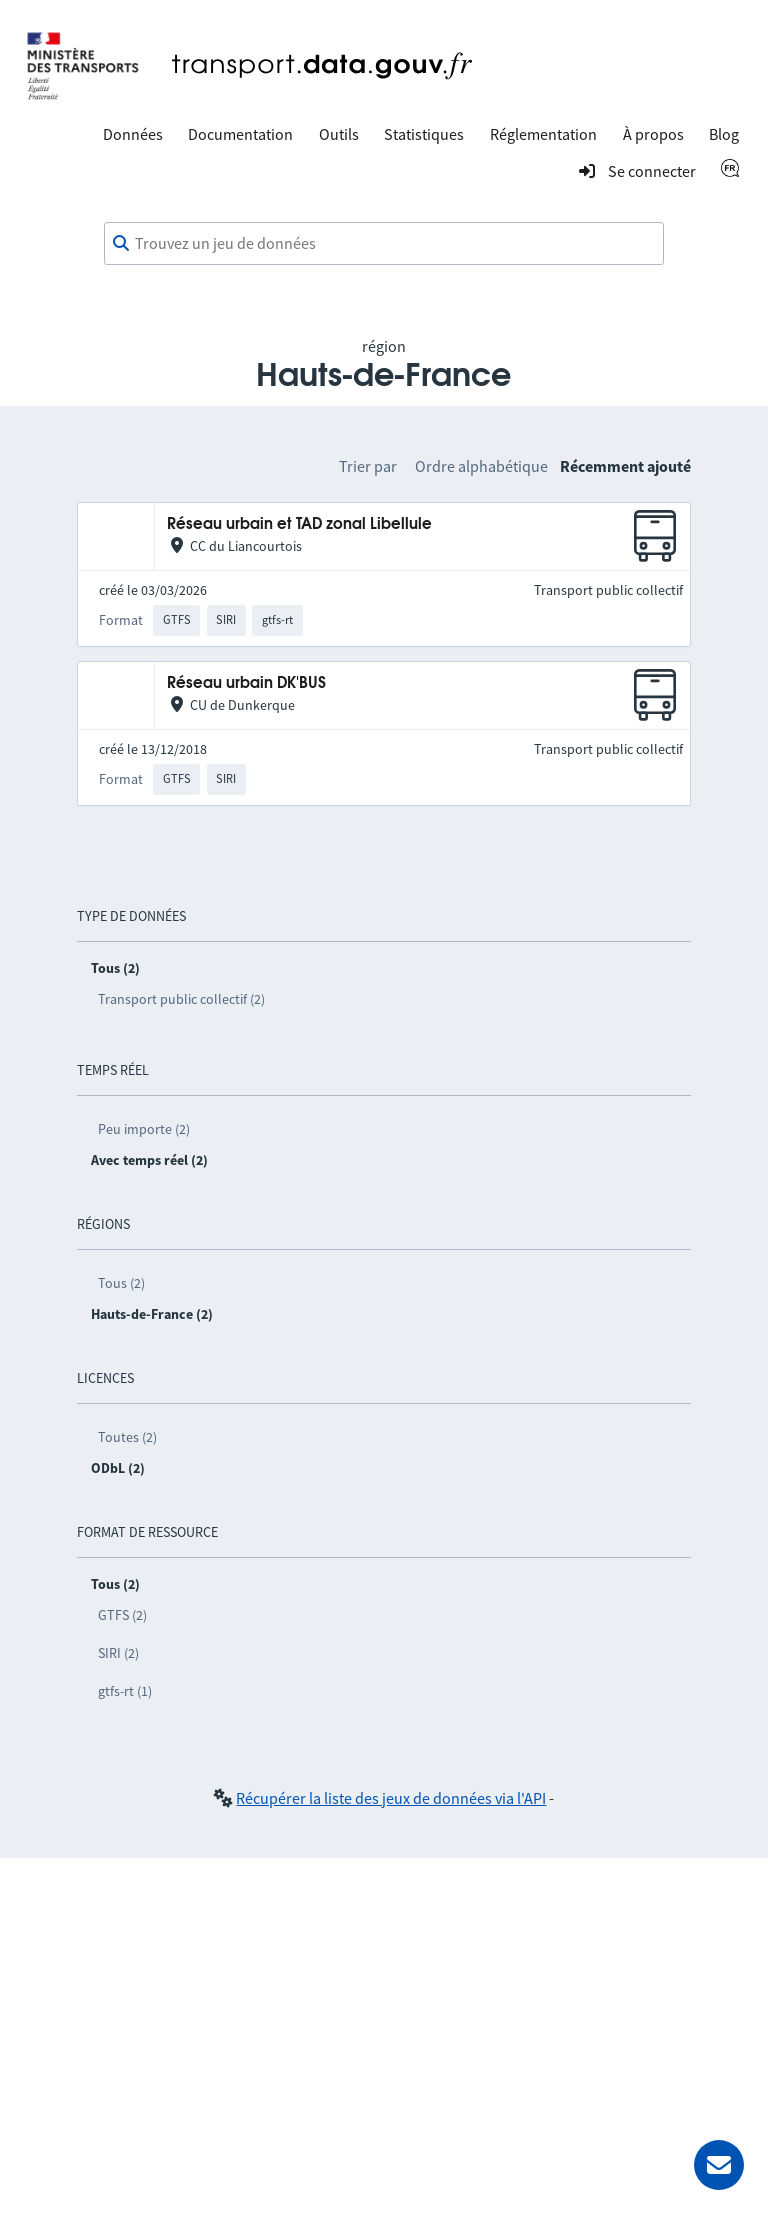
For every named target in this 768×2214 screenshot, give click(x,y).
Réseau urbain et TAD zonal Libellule (299, 524)
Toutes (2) (127, 1437)
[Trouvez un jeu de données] (384, 244)
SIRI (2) (118, 1653)
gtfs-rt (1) (125, 1691)
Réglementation (543, 134)
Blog (724, 134)
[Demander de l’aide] (719, 2165)
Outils (339, 134)
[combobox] (384, 244)
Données (133, 134)
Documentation (240, 134)
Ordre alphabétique (481, 466)
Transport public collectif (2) (181, 999)
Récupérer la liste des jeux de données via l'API (391, 1798)
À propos (653, 134)
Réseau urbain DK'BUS (246, 683)
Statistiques (424, 134)
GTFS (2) (122, 1615)
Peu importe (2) (144, 1129)
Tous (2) (121, 1283)
